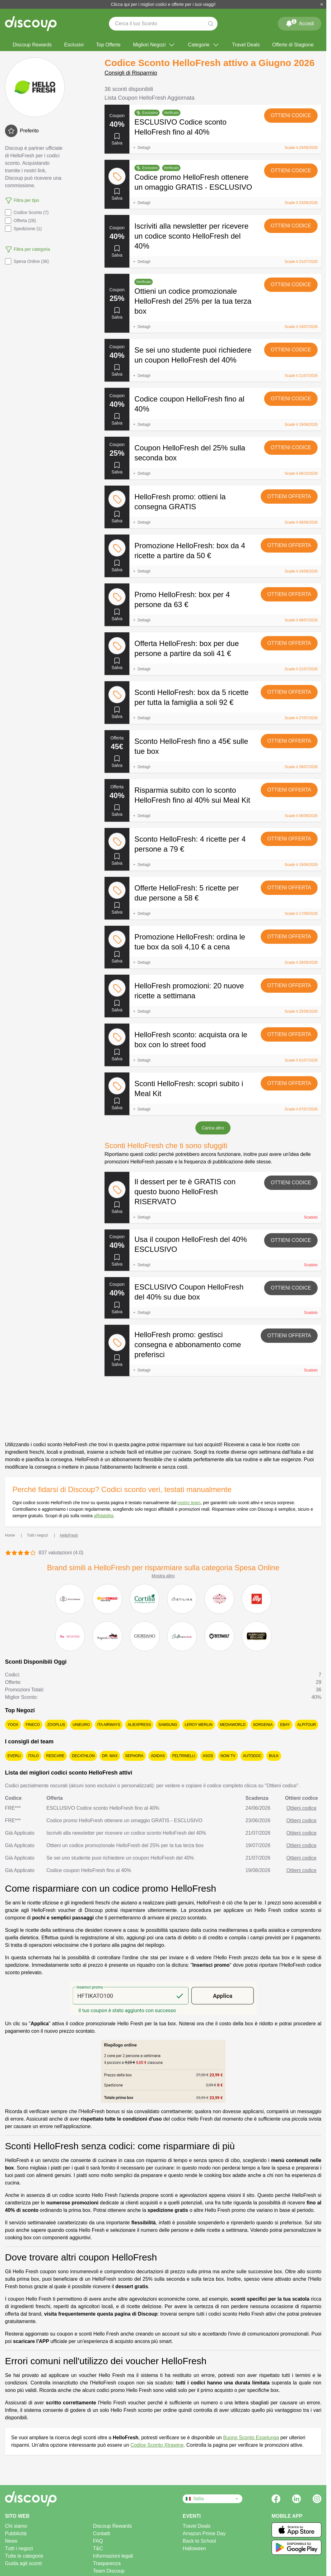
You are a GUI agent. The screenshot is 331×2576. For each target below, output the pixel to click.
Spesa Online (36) (27, 261)
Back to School (199, 2541)
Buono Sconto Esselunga (251, 2437)
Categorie (203, 45)
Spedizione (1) (23, 229)
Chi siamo (16, 2526)
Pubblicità (15, 2533)
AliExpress (139, 1725)
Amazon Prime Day (204, 2533)
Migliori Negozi (154, 45)
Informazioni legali (113, 2556)
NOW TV (228, 1756)
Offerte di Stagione (293, 44)
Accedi (299, 22)
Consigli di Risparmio (131, 73)
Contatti (101, 2533)
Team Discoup (108, 2571)
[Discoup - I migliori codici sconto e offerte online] (31, 23)
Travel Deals (246, 44)
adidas (158, 1756)
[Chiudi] (321, 4)
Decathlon (83, 1756)
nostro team (189, 1502)
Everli (14, 1756)
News (11, 2541)
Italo (33, 1756)
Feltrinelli (183, 1756)
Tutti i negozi (19, 2548)
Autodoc (252, 1756)
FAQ (98, 2541)
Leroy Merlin (198, 1725)
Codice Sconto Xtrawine (157, 2445)
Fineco (33, 1725)
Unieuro (81, 1725)
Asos (208, 1756)
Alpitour (306, 1725)
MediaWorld (232, 1725)
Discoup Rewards (32, 44)
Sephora (134, 1756)
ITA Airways (108, 1725)
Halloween (194, 2548)
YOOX (12, 1725)
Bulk (273, 1756)
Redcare (55, 1756)
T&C (98, 2548)
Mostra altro (163, 1575)
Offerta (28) (20, 220)
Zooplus (56, 1725)
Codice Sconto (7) (27, 212)
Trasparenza (107, 2563)
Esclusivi (73, 44)
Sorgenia (263, 1725)
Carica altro (213, 1127)
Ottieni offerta (289, 496)
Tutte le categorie (24, 2556)
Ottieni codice (291, 115)
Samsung (167, 1725)
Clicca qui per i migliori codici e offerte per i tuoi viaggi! (163, 4)
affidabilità (103, 1515)
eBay (285, 1725)
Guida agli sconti (23, 2563)
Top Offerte (108, 44)
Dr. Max (110, 1756)
